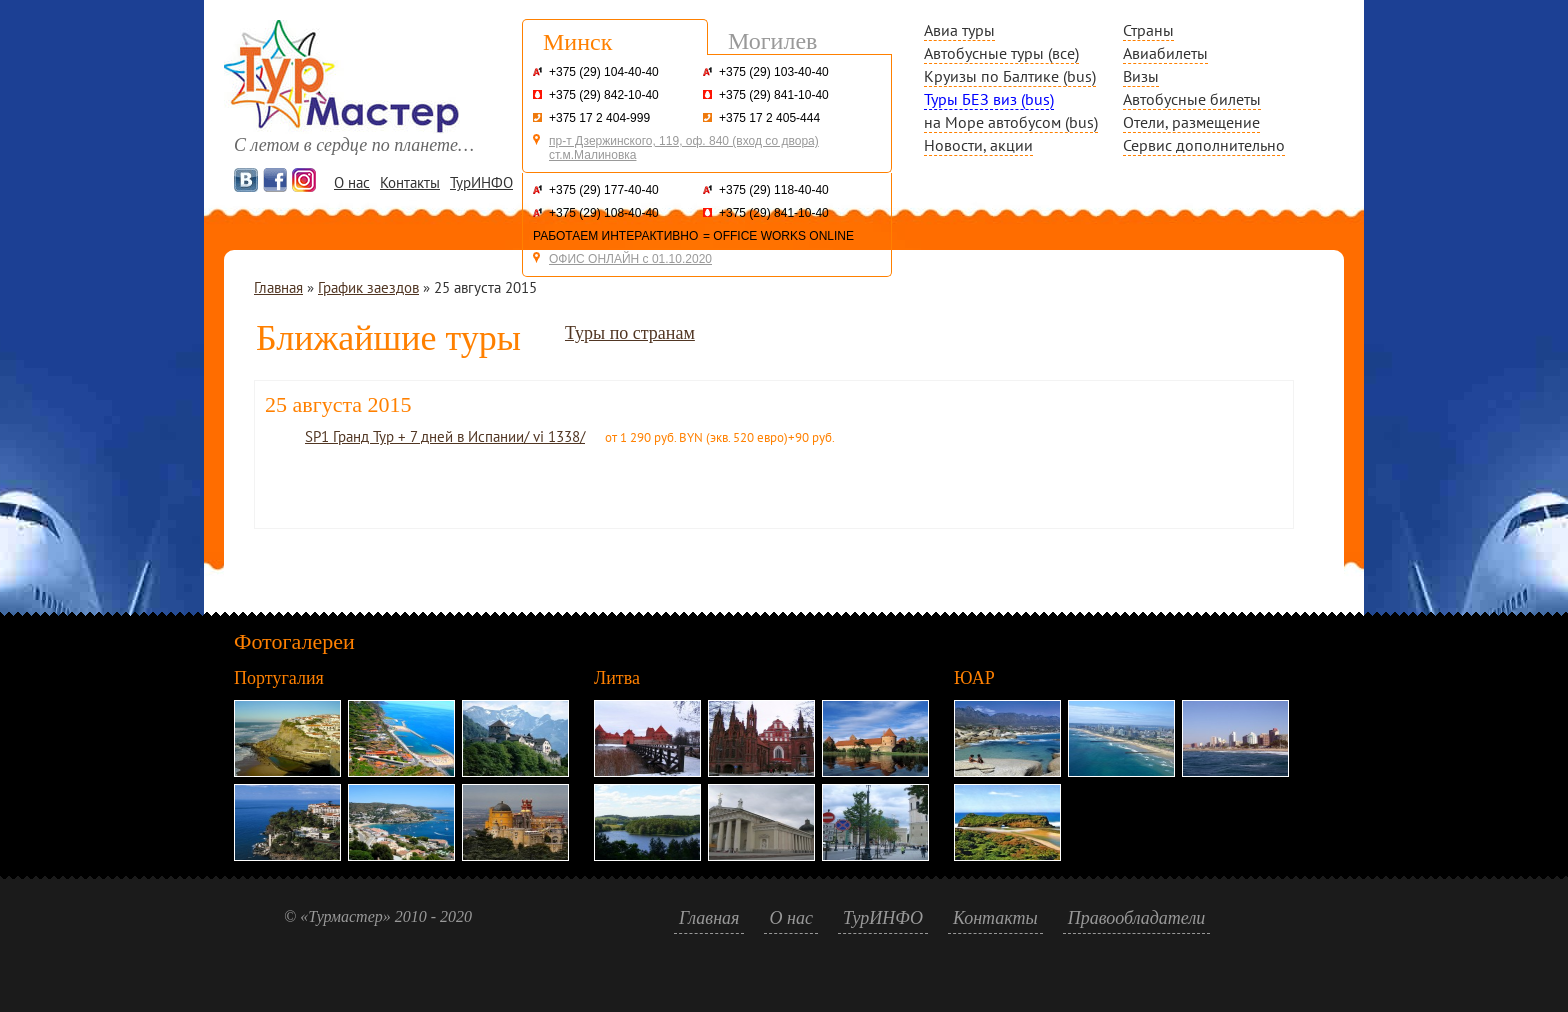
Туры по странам (630, 333)
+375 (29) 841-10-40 (774, 95)
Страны (1148, 30)
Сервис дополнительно (1204, 145)
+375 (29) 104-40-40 (604, 72)
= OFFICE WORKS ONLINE (778, 236)
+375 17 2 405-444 (769, 118)
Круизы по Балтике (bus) (1010, 76)
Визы (1141, 76)
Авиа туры (959, 30)
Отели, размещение (1191, 122)
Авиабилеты (1165, 53)
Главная (278, 287)
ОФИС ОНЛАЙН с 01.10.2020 (630, 259)
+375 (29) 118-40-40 (774, 190)
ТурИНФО (481, 182)
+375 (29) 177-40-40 (604, 190)
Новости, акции (978, 145)
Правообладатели (1137, 918)
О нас (352, 182)
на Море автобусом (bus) (1011, 122)
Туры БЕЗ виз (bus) (989, 99)
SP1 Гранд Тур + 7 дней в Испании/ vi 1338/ (445, 436)
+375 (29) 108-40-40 (604, 213)
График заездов (368, 287)
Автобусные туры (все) (1001, 53)
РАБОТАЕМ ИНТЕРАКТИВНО (615, 236)
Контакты (410, 182)
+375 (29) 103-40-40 (774, 72)
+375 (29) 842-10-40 (604, 95)
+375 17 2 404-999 (599, 118)
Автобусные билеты (1192, 99)
